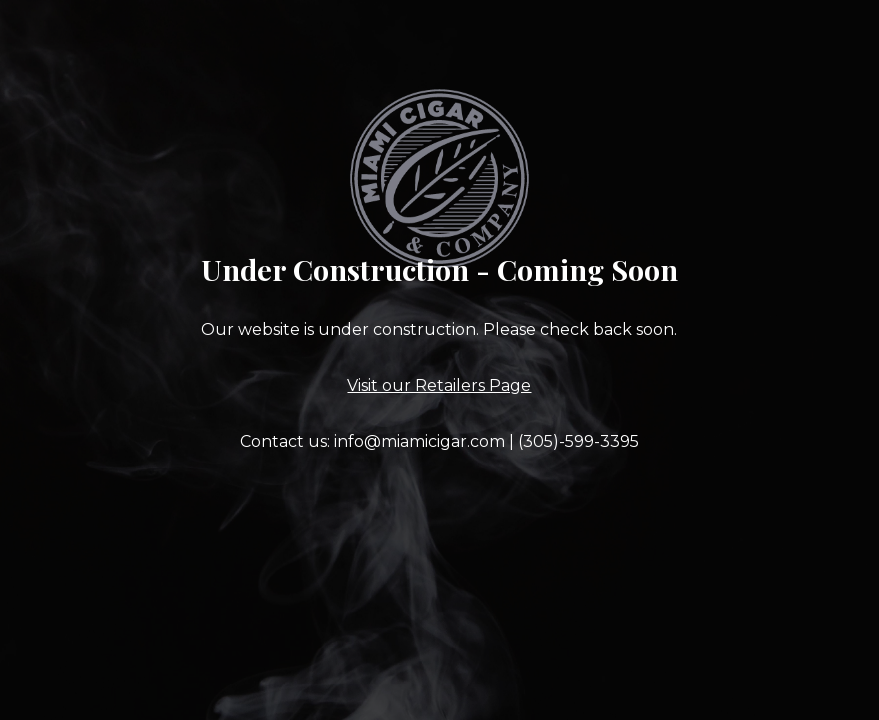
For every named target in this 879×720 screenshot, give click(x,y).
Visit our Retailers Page (439, 385)
